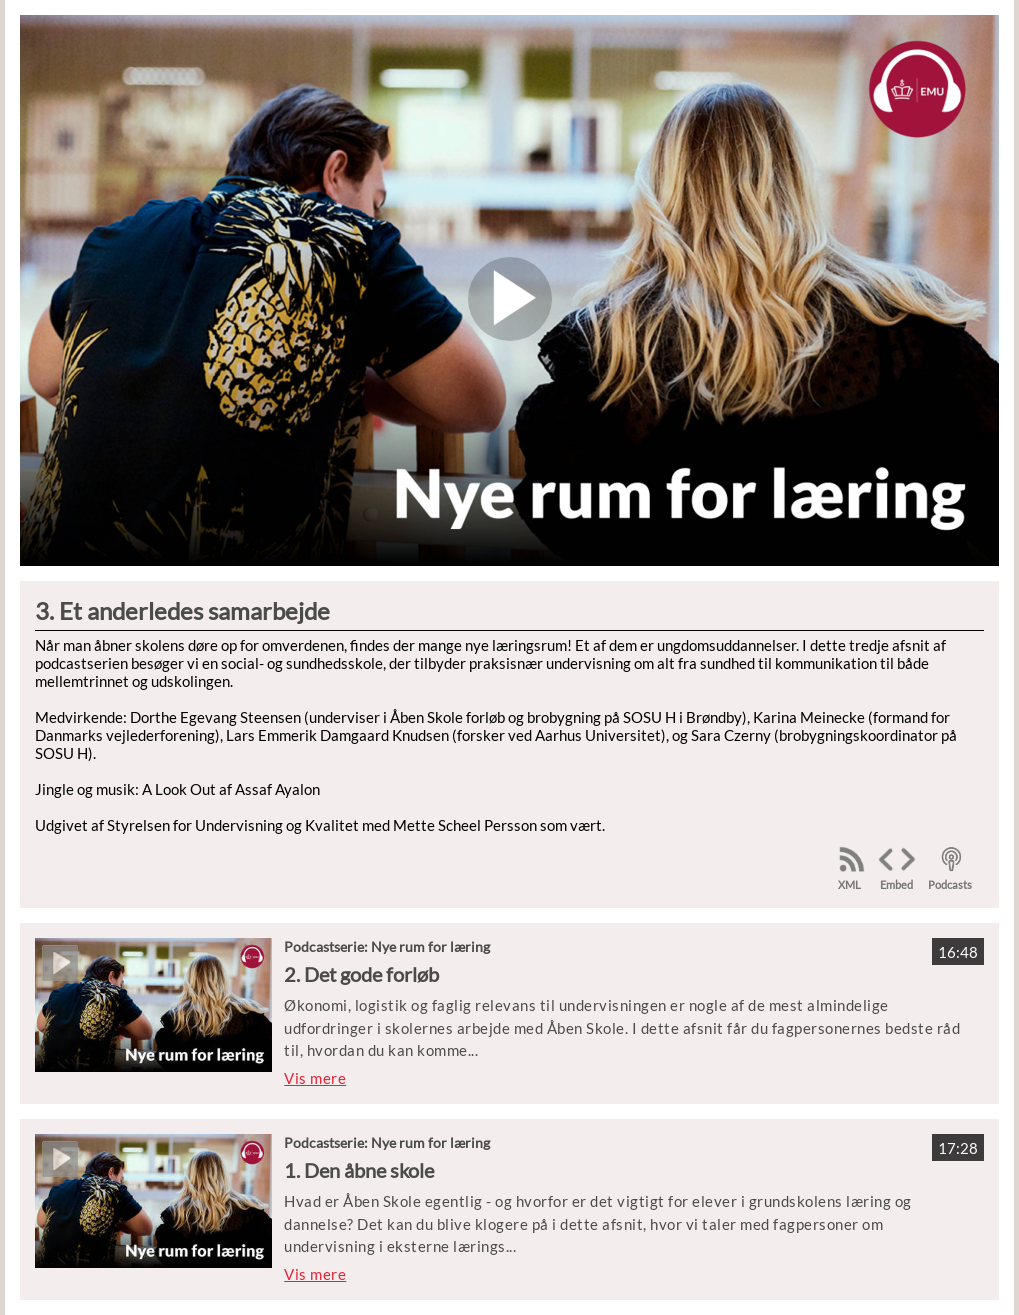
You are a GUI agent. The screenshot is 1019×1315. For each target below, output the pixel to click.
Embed (896, 884)
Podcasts (950, 884)
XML (849, 884)
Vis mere (315, 1078)
